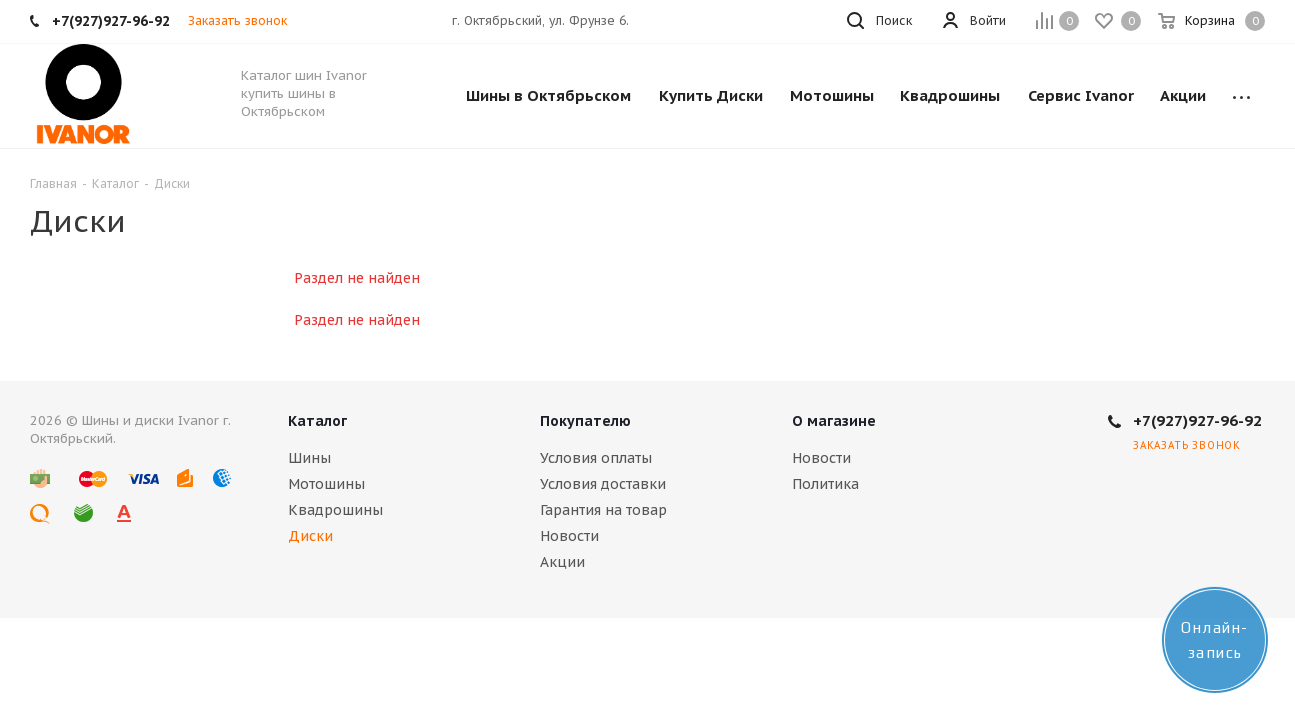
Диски (310, 536)
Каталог (317, 421)
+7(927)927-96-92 (1197, 420)
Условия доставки (603, 484)
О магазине (834, 421)
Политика (825, 484)
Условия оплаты (596, 458)
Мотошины (326, 484)
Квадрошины (335, 510)
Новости (569, 536)
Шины (309, 458)
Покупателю (585, 421)
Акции (562, 562)
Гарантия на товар (603, 510)
